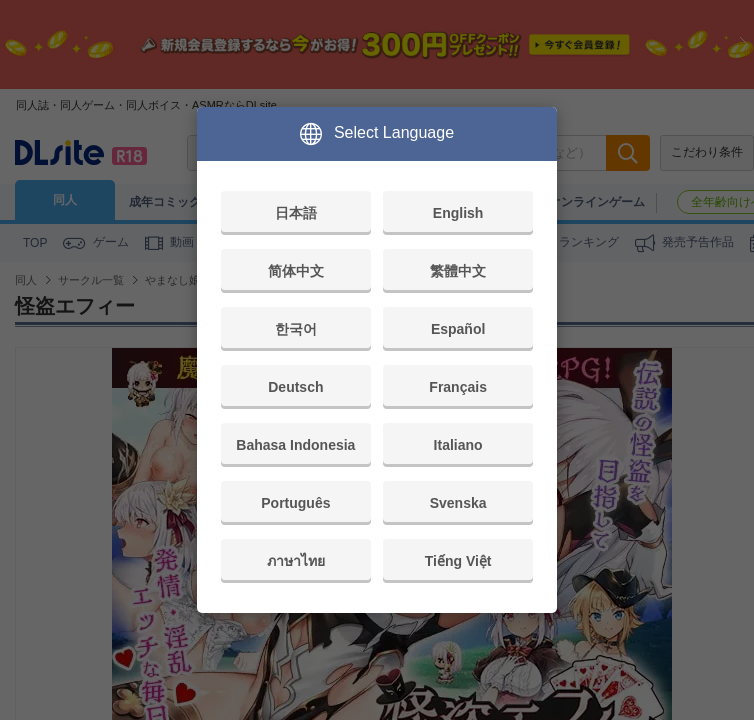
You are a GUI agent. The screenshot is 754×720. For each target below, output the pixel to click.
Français (458, 387)
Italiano (458, 445)
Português (295, 503)
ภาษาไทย (296, 561)
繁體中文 (458, 271)
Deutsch (295, 387)
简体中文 (296, 271)
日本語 (296, 213)
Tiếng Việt (458, 561)
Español (458, 329)
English (458, 213)
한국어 (296, 329)
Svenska (458, 503)
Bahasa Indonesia (295, 445)
